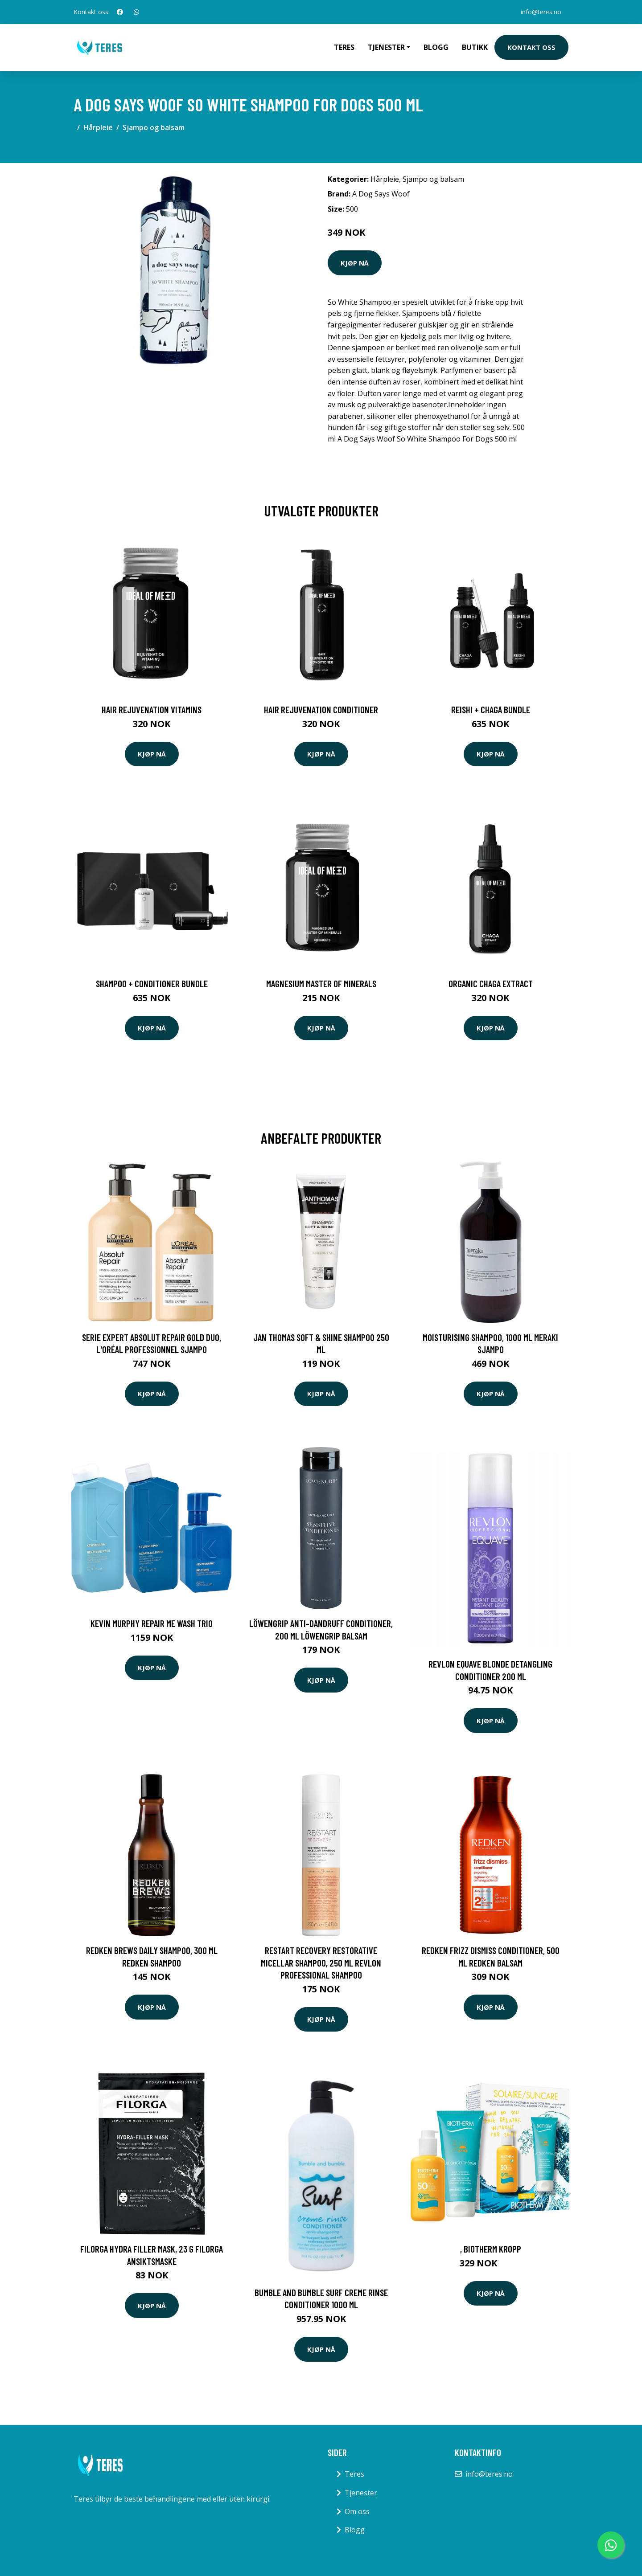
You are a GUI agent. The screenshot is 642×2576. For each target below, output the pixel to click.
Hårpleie (98, 127)
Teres (344, 47)
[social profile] (120, 12)
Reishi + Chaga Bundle (490, 709)
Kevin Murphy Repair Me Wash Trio (152, 1623)
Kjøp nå (355, 262)
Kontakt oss (531, 47)
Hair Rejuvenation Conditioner (321, 709)
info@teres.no (541, 12)
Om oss (357, 2511)
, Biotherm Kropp (490, 2248)
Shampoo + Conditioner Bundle (152, 983)
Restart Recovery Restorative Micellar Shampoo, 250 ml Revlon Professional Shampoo (321, 1962)
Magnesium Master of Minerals (321, 983)
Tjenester (361, 2493)
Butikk (475, 47)
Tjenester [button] (386, 47)
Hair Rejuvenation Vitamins (152, 709)
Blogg (436, 47)
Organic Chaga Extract (491, 983)
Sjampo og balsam (154, 127)
